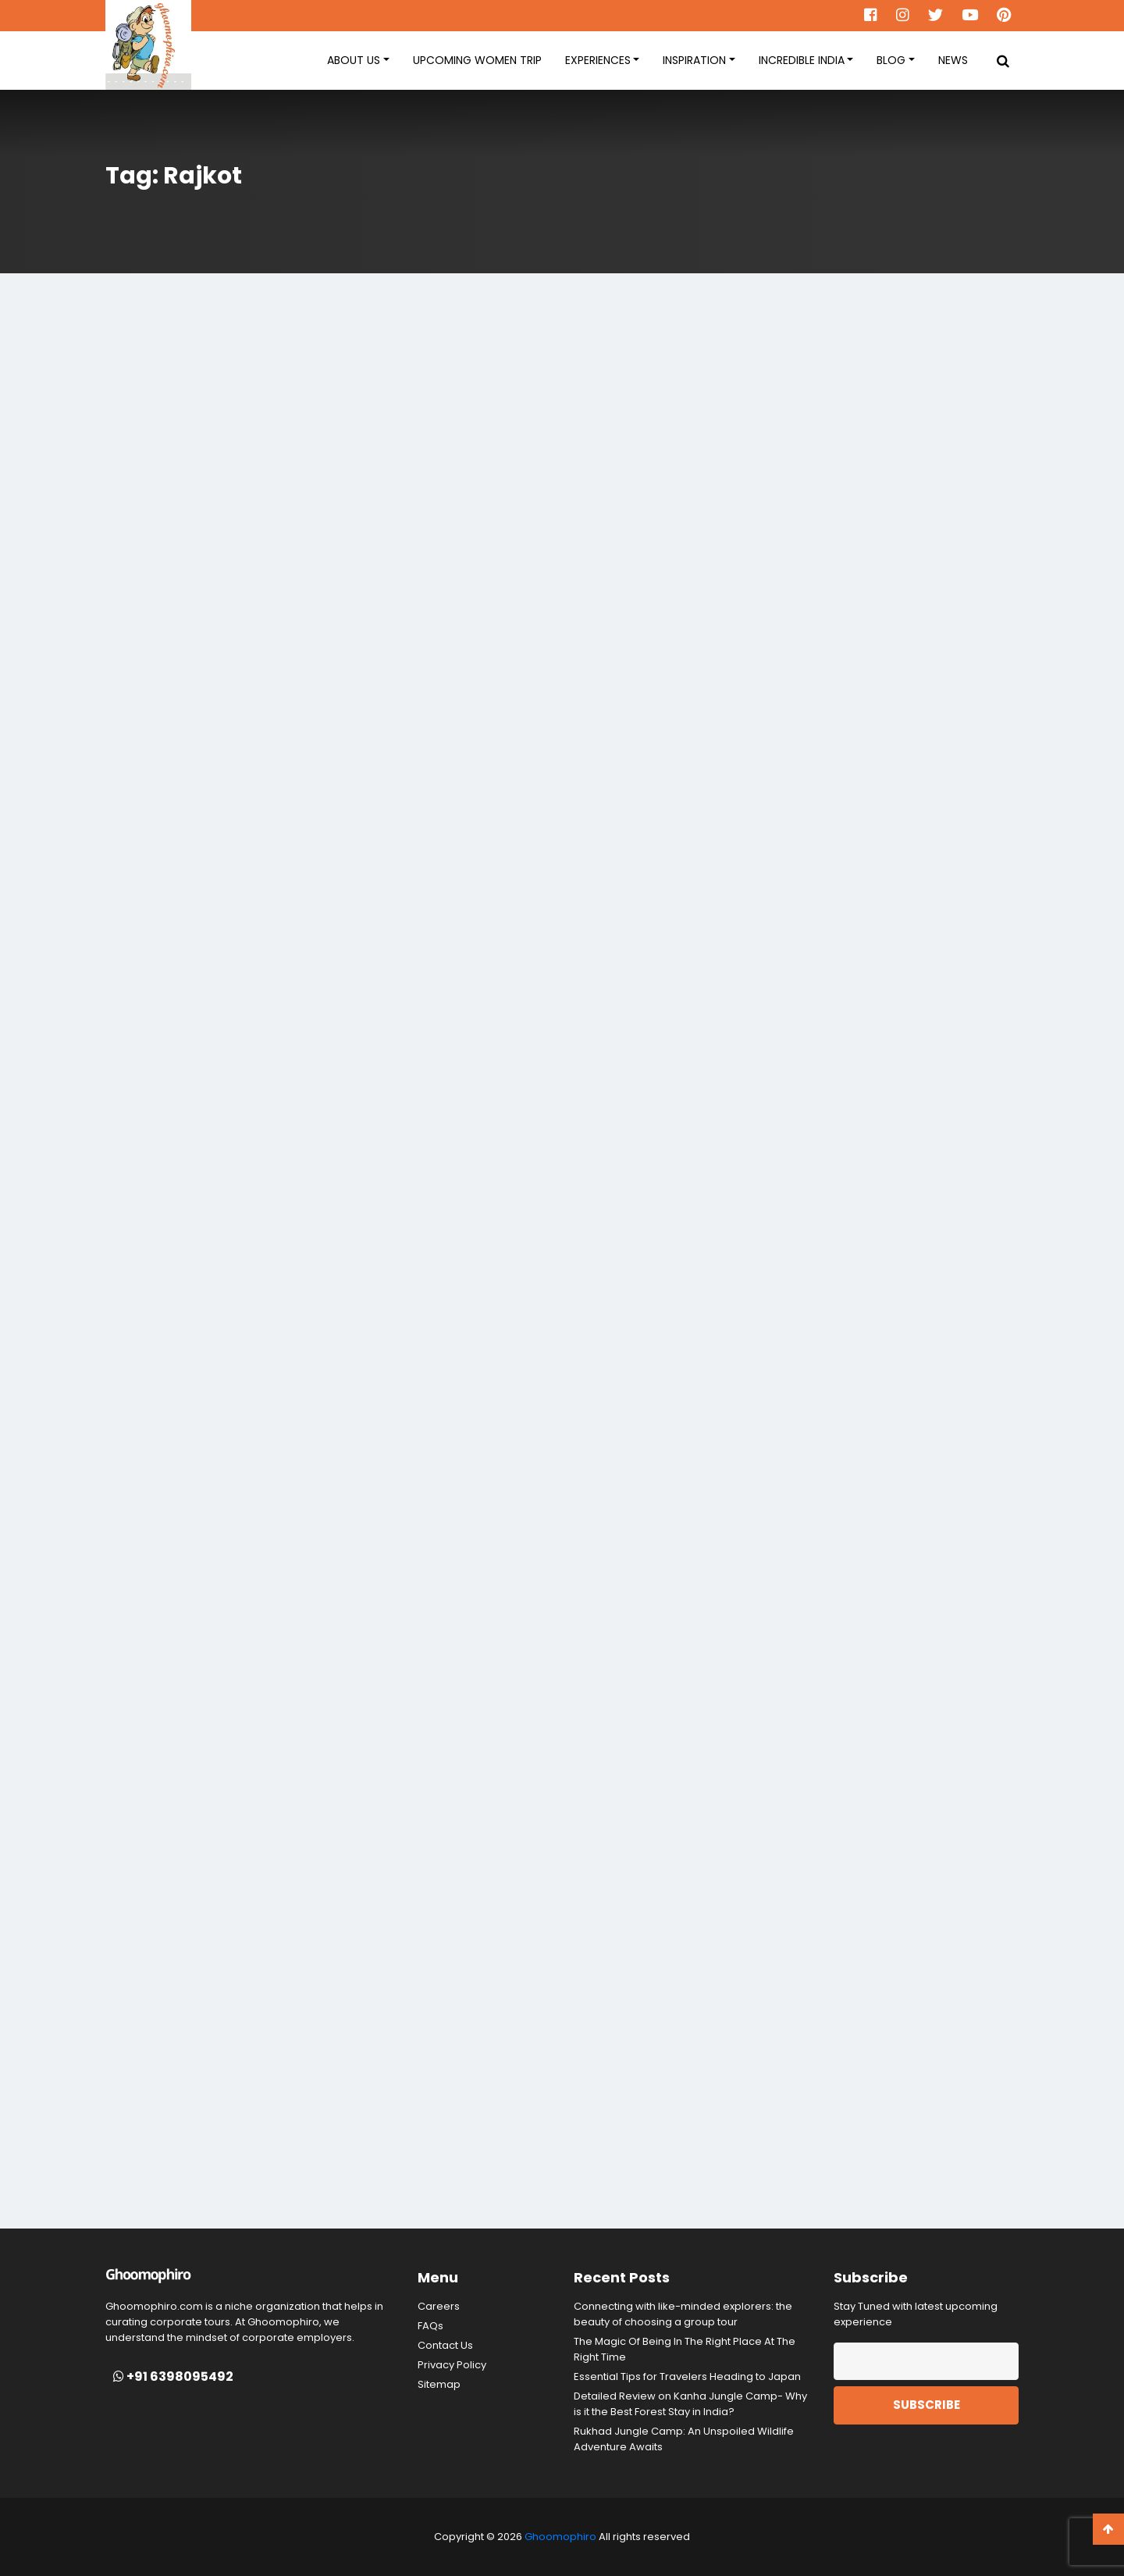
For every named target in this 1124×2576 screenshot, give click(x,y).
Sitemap (439, 2384)
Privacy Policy (452, 2364)
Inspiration (694, 60)
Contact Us (445, 2345)
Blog (891, 60)
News (953, 60)
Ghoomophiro (560, 2536)
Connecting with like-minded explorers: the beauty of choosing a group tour (683, 2314)
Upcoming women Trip (477, 60)
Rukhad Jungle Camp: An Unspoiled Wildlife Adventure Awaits (684, 2439)
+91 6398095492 (173, 2377)
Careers (439, 2306)
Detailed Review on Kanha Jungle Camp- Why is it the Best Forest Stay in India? (690, 2404)
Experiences (598, 60)
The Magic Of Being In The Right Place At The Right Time (684, 2349)
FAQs (430, 2325)
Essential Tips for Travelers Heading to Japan (687, 2376)
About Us (353, 60)
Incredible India (802, 60)
